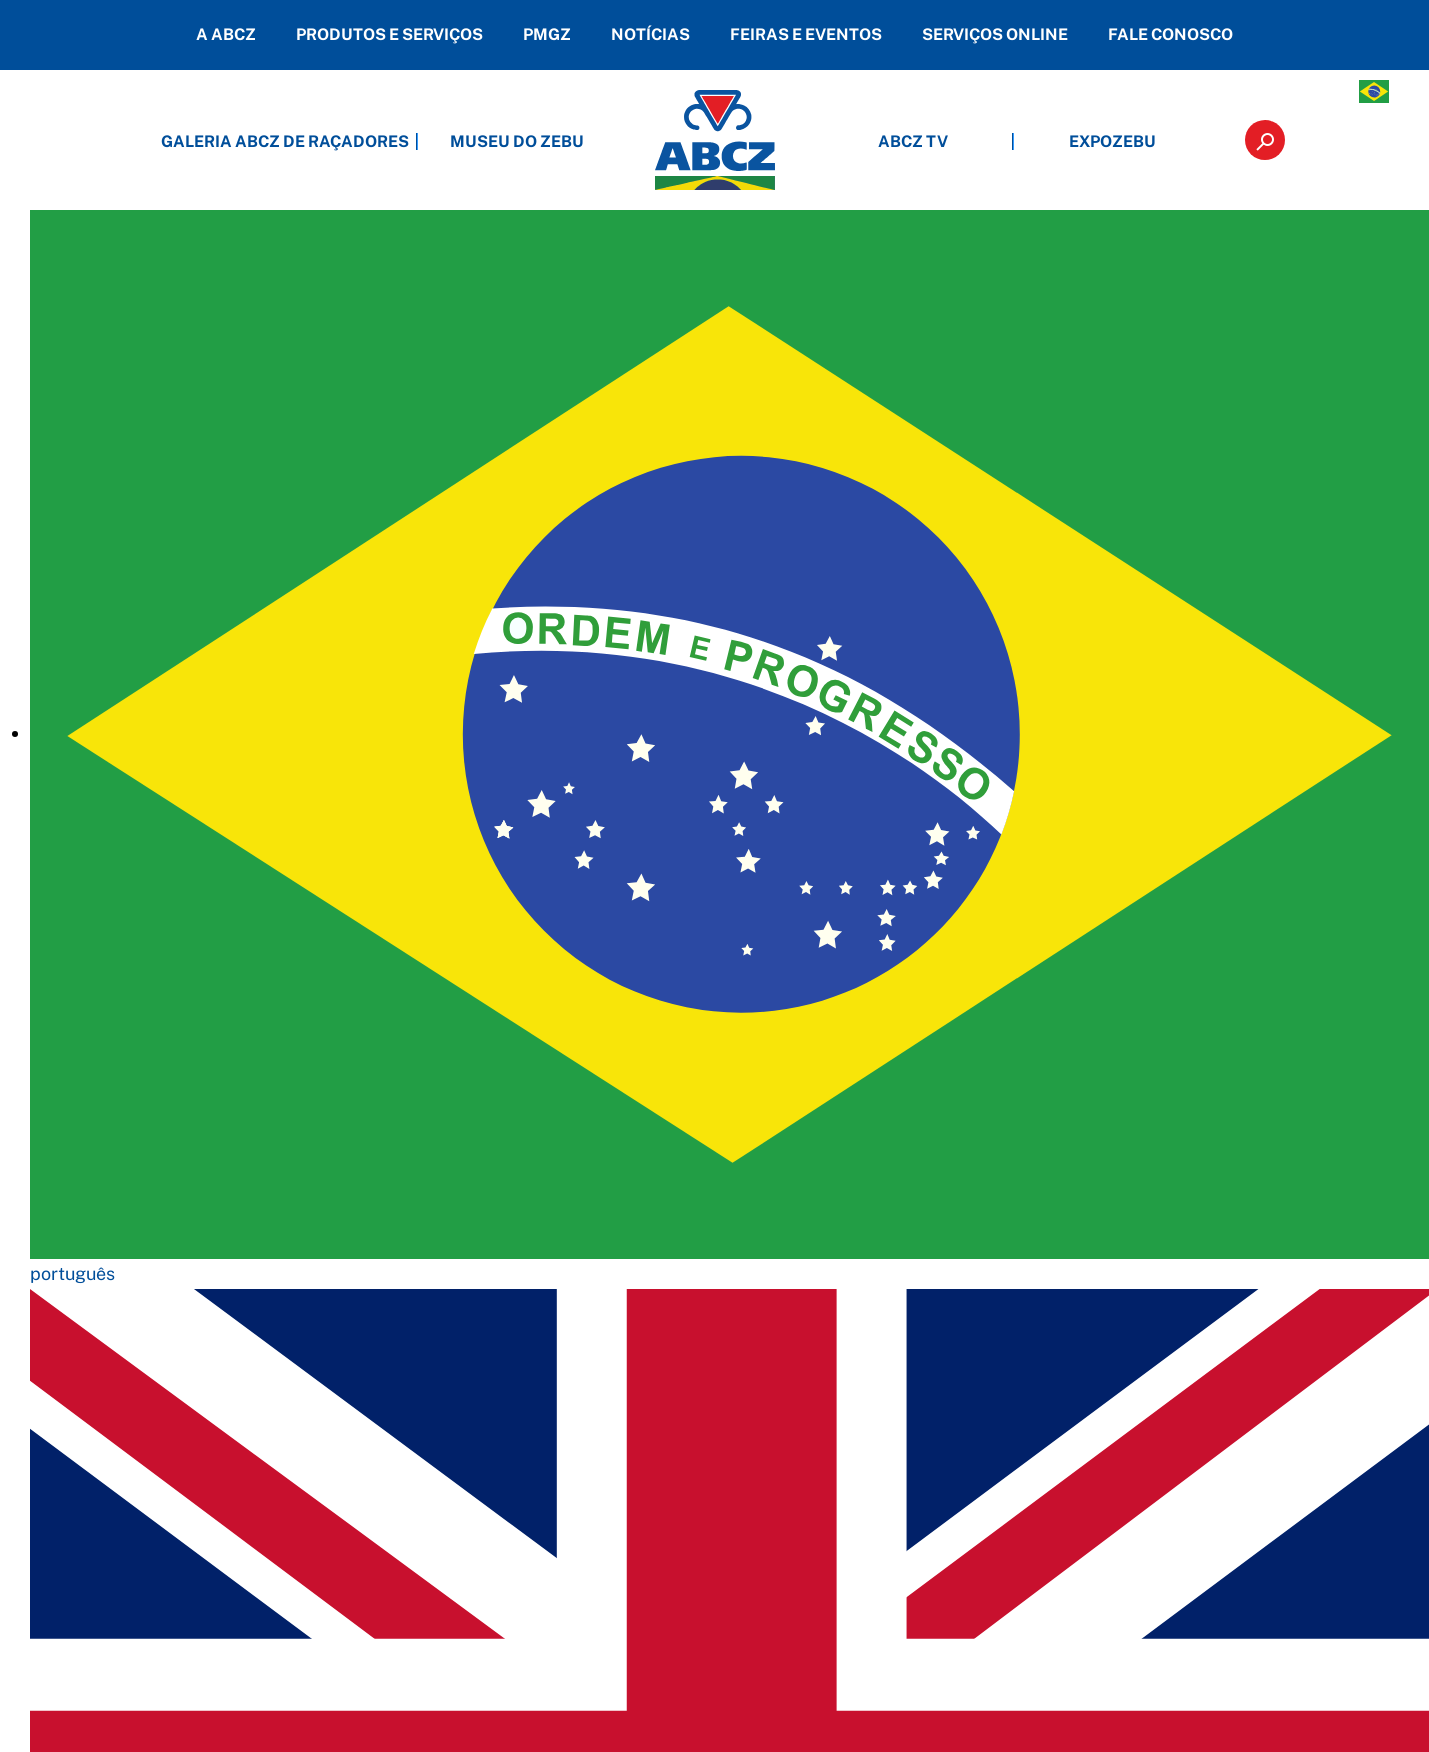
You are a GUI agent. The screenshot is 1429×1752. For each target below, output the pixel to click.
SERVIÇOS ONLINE (995, 34)
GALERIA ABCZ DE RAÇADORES (317, 141)
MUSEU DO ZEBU (517, 141)
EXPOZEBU (1112, 141)
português (72, 1273)
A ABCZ (226, 34)
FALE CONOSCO (1170, 34)
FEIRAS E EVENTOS (806, 34)
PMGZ (547, 34)
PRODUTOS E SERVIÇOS (389, 34)
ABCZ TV (913, 141)
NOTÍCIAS (650, 34)
